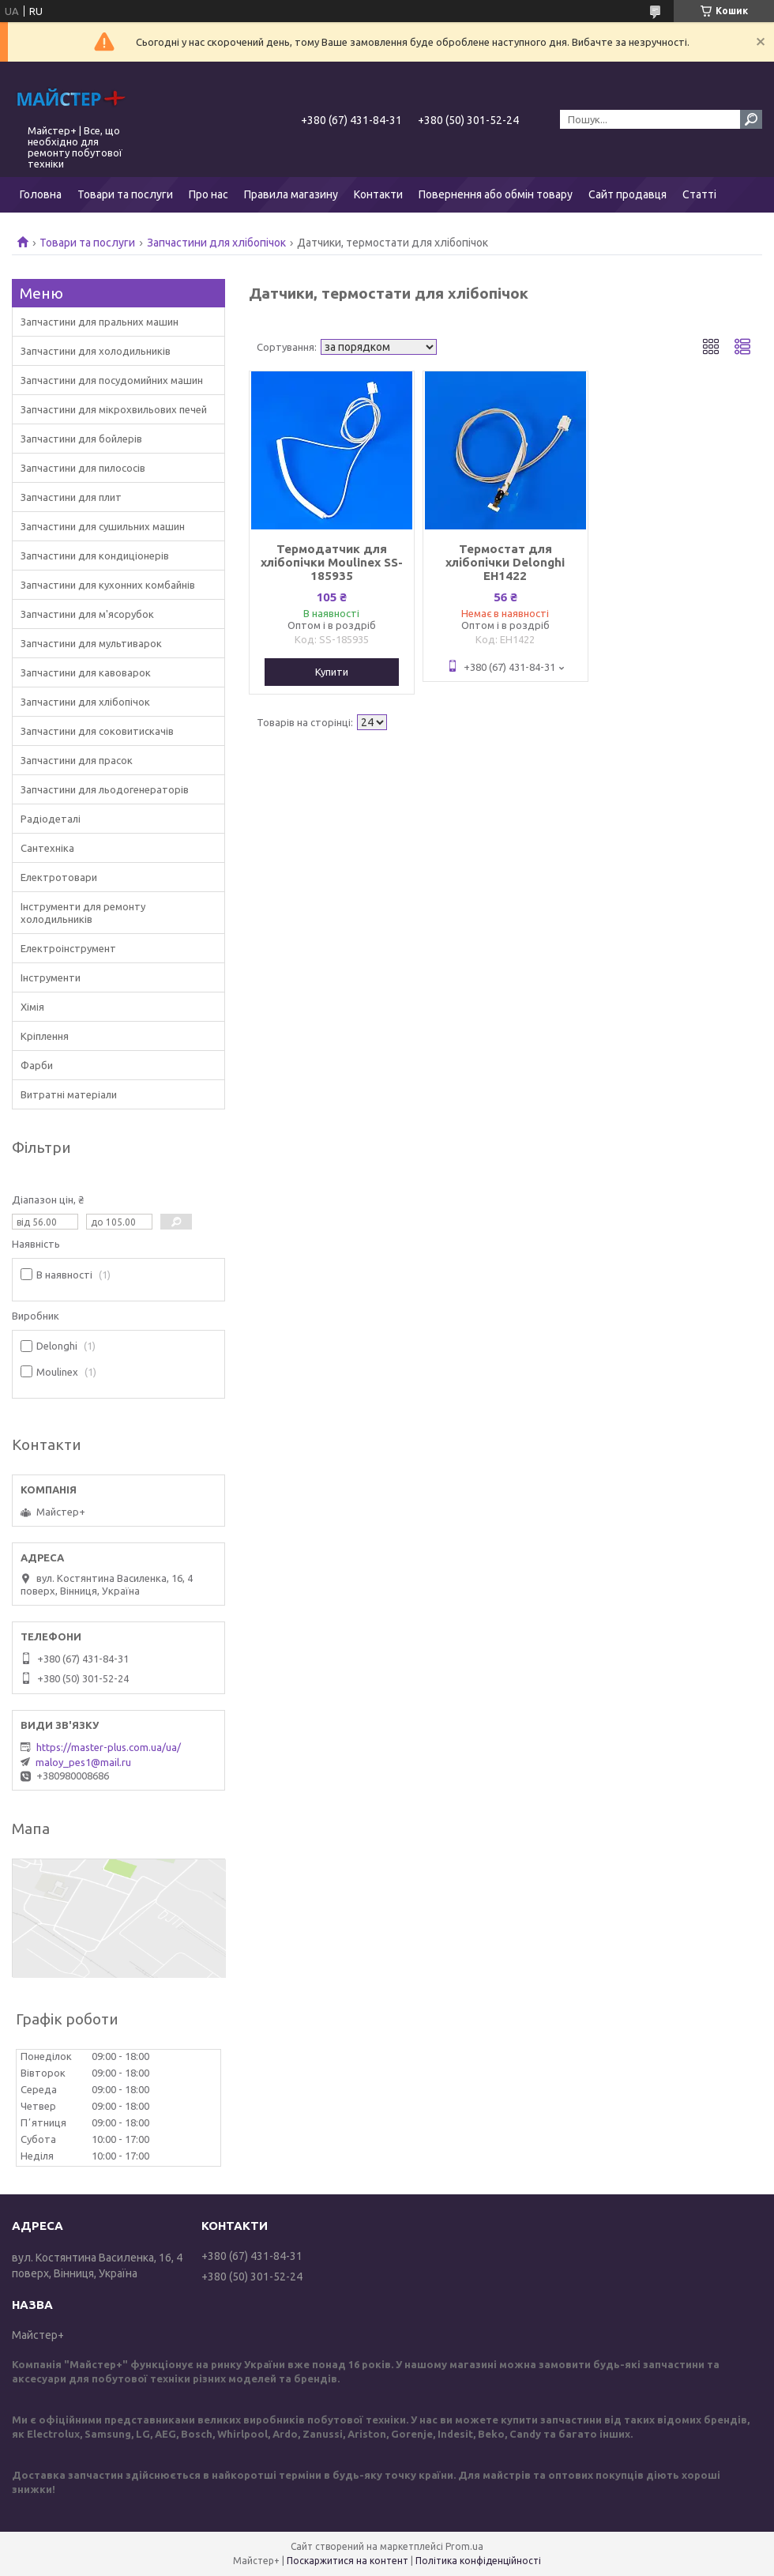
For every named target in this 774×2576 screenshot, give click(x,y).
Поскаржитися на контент (347, 2560)
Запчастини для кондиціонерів (95, 555)
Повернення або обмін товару (496, 194)
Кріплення (45, 1035)
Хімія (32, 1006)
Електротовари (59, 877)
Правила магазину (291, 194)
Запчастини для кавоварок (86, 672)
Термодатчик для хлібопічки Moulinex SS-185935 (332, 562)
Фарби (37, 1065)
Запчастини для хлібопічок (216, 242)
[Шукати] (751, 119)
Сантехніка (47, 847)
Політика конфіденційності (478, 2560)
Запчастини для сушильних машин (103, 526)
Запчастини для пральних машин (99, 321)
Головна (41, 194)
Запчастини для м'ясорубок (87, 614)
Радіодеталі (51, 818)
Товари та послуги (125, 194)
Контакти (378, 194)
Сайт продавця (627, 194)
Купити (331, 671)
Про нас (208, 194)
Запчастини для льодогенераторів (105, 789)
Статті (699, 194)
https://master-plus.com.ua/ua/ (108, 1747)
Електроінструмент (68, 948)
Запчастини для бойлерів (81, 438)
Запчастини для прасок (77, 760)
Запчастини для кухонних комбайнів (108, 584)
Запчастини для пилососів (83, 467)
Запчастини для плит (71, 497)
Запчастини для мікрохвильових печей (114, 409)
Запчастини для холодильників (96, 350)
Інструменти (51, 977)
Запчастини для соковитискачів (97, 730)
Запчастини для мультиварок (91, 643)
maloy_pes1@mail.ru (83, 1762)
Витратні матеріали (69, 1094)
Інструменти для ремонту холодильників (83, 913)
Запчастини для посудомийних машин (112, 380)
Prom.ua (464, 2546)
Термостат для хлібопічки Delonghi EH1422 (505, 562)
